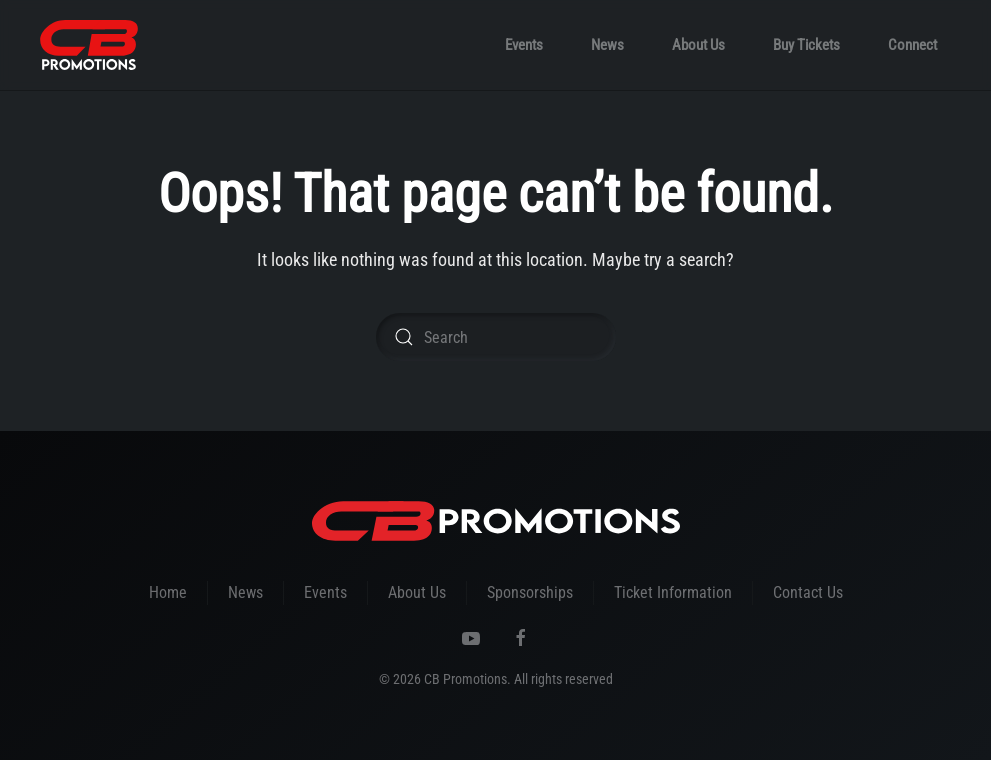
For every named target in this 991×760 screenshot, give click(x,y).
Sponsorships (530, 592)
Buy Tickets (806, 45)
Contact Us (808, 592)
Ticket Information (673, 592)
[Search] (496, 337)
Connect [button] (912, 45)
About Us (698, 45)
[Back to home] (89, 45)
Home (168, 592)
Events (524, 45)
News (607, 45)
